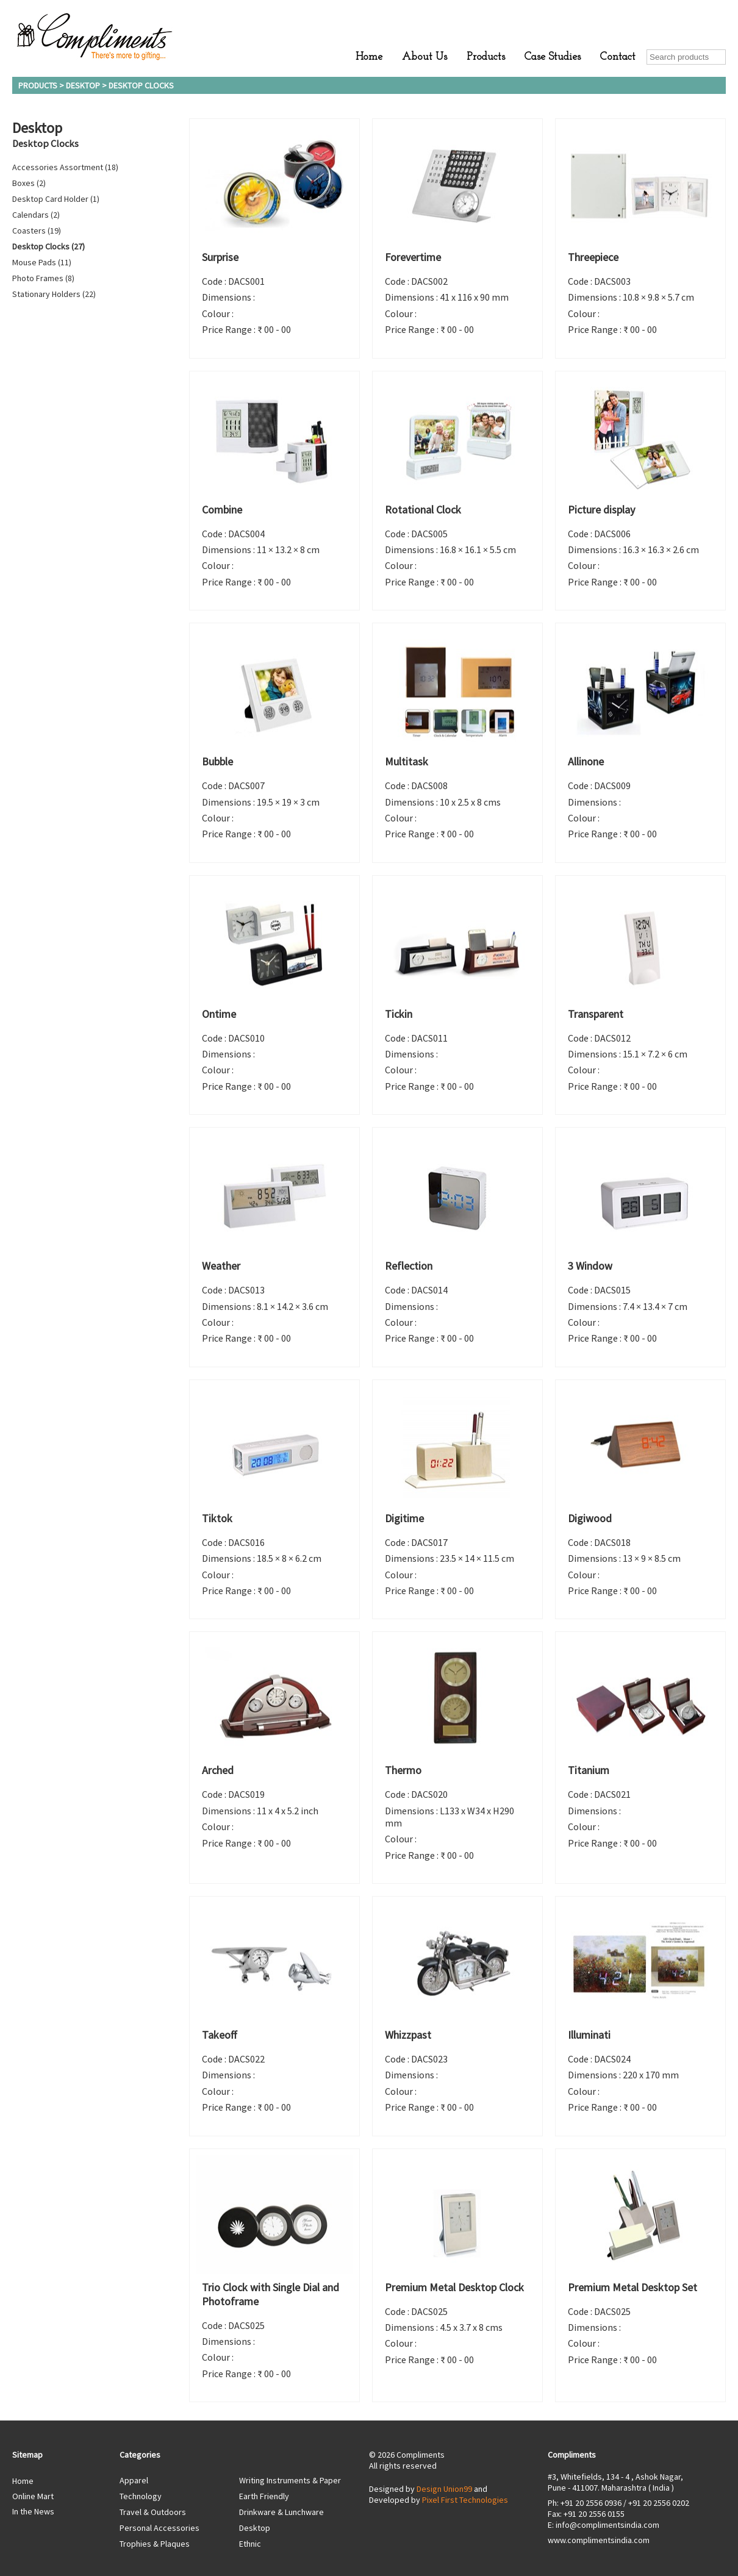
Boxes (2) (29, 182)
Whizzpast (408, 2035)
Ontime (219, 1014)
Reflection (408, 1266)
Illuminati (589, 2035)
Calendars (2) (36, 214)
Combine (222, 510)
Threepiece (593, 257)
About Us (424, 57)
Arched (218, 1770)
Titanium (588, 1770)
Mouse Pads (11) (41, 262)
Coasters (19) (36, 230)
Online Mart (33, 2496)
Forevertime (413, 257)
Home (369, 57)
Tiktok (217, 1518)
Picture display (601, 510)
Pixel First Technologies (465, 2499)
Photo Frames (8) (43, 278)
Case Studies (553, 57)
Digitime (404, 1518)
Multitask (406, 761)
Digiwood (590, 1518)
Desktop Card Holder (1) (55, 198)
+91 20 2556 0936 (591, 2502)
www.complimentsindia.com (599, 2540)
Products (486, 57)
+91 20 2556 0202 (658, 2502)
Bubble (217, 761)
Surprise (220, 257)
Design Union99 (444, 2488)
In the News (33, 2511)
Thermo (403, 1770)
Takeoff (219, 2035)
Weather (221, 1266)
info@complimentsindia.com (607, 2524)
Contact (618, 57)
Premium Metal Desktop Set (632, 2287)
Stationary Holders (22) (54, 293)
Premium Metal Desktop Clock (454, 2287)
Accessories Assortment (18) (65, 167)
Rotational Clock (423, 510)
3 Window (590, 1266)
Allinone (586, 761)
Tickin (398, 1014)
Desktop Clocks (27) (48, 246)
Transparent (595, 1014)
